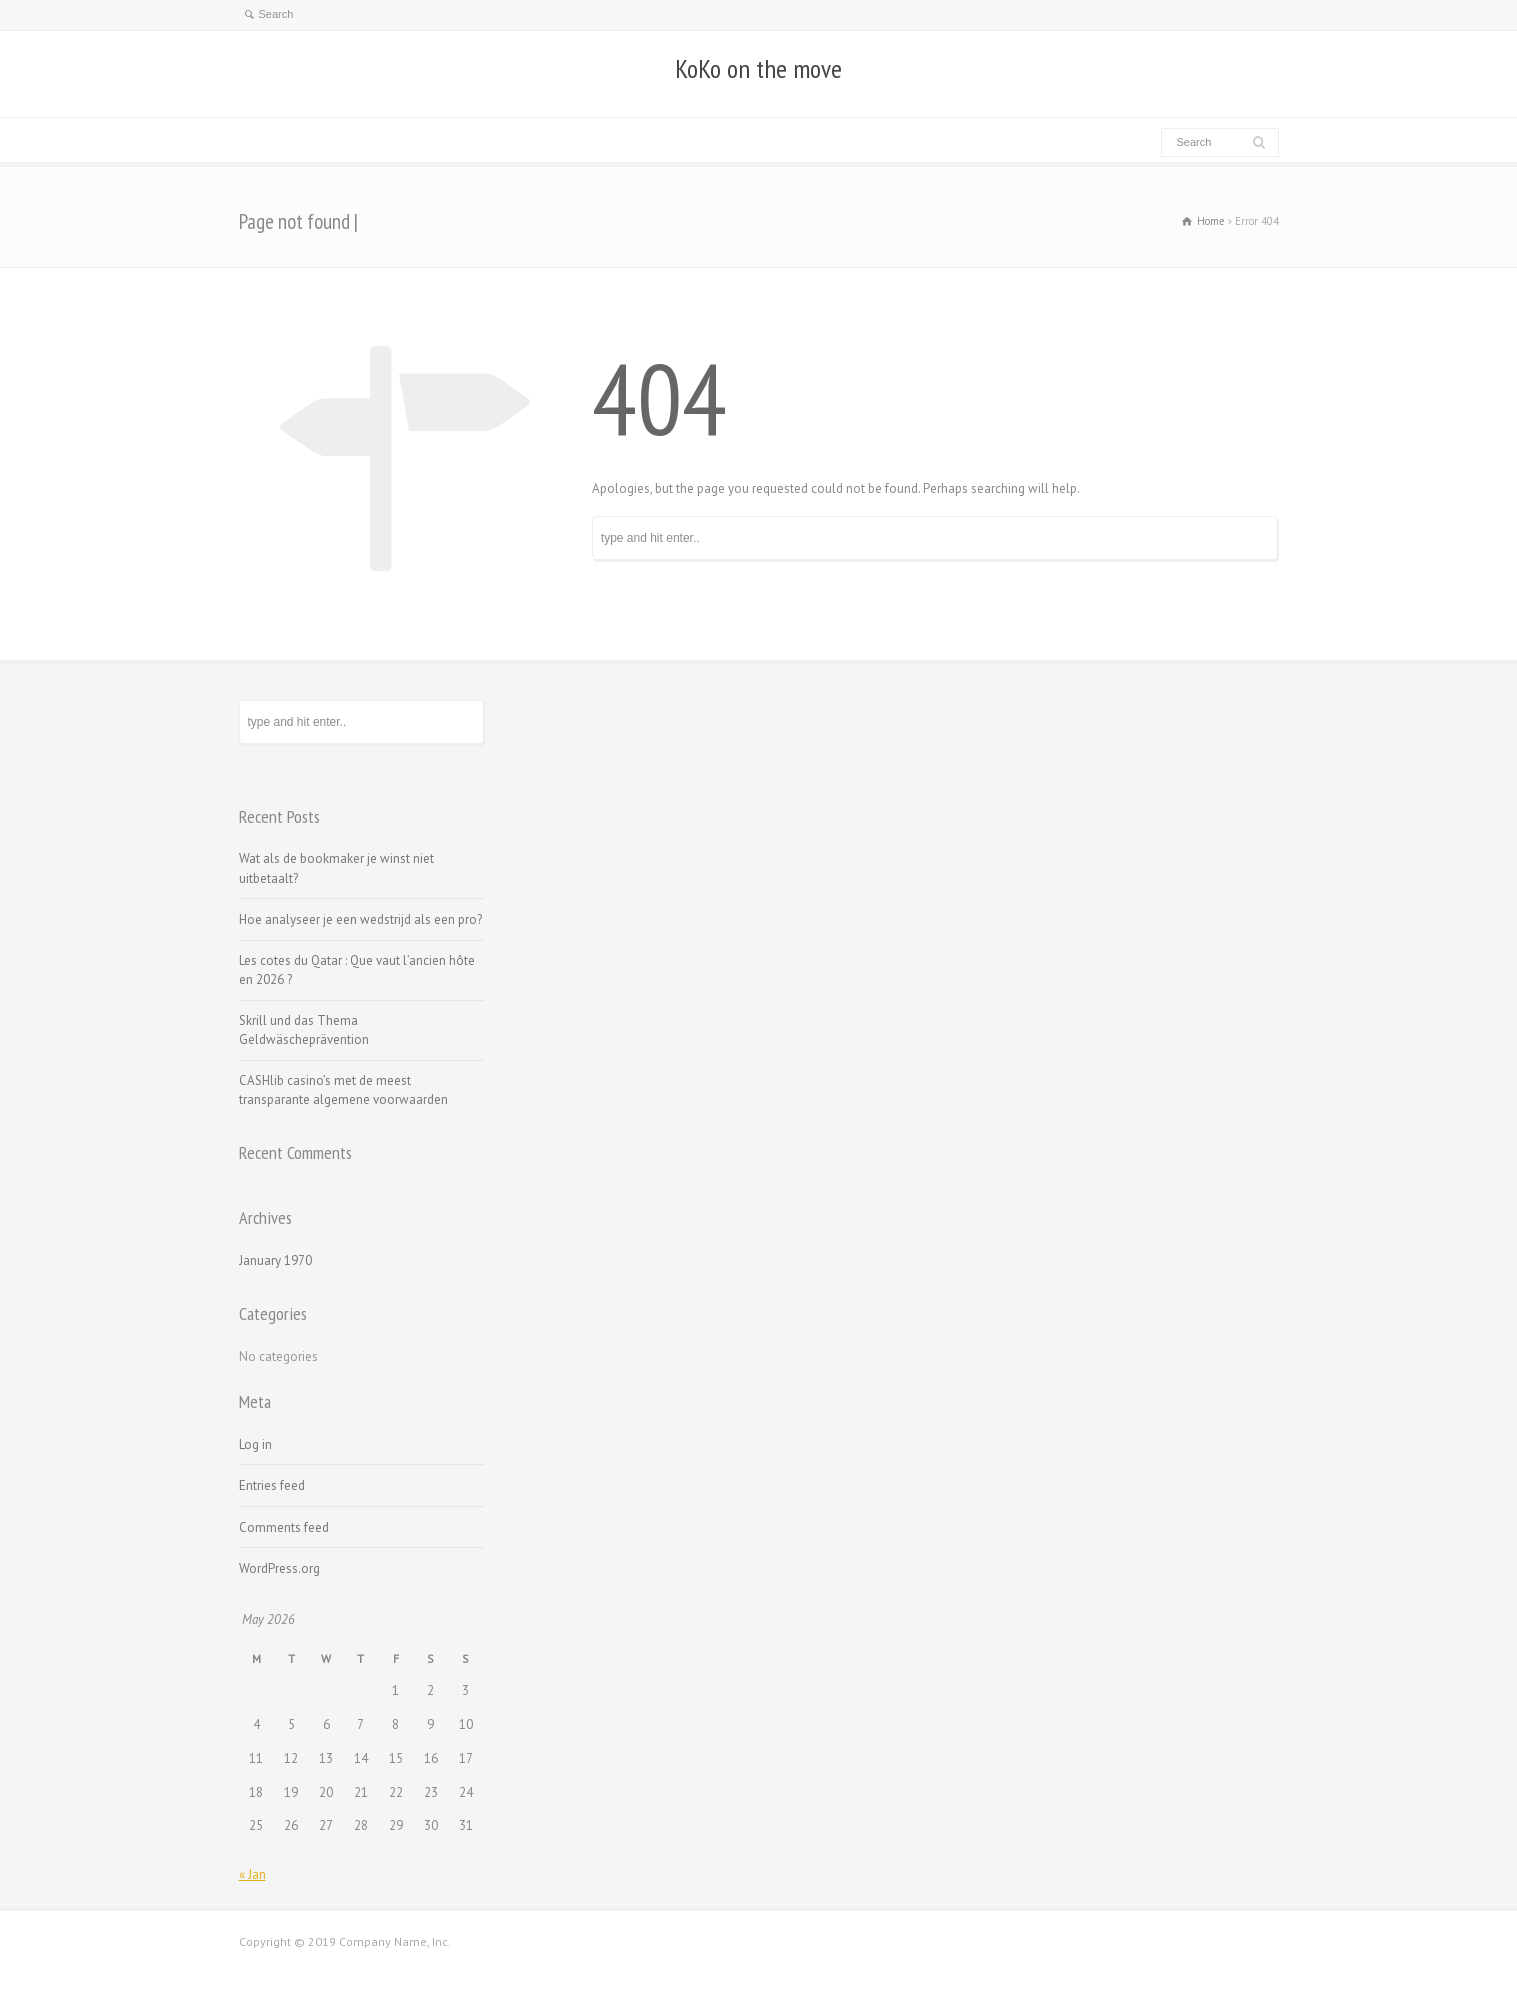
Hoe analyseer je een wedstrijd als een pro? (360, 919)
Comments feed (284, 1527)
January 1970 (275, 1260)
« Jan (252, 1874)
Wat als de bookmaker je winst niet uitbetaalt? (336, 868)
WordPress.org (279, 1568)
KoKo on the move (758, 69)
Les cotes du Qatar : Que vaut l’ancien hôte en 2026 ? (357, 970)
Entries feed (272, 1485)
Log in (255, 1444)
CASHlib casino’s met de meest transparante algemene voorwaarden (343, 1090)
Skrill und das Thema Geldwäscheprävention (304, 1030)
